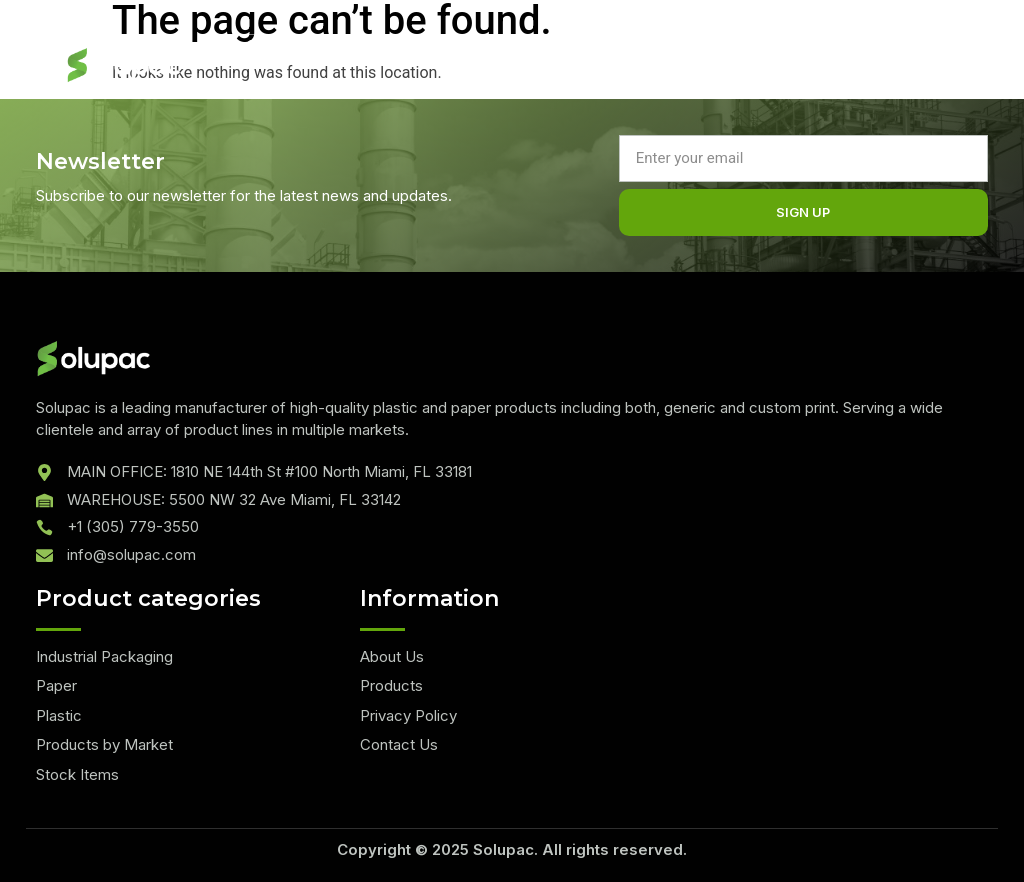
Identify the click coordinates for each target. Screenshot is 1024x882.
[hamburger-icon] (845, 71)
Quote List (280, 45)
